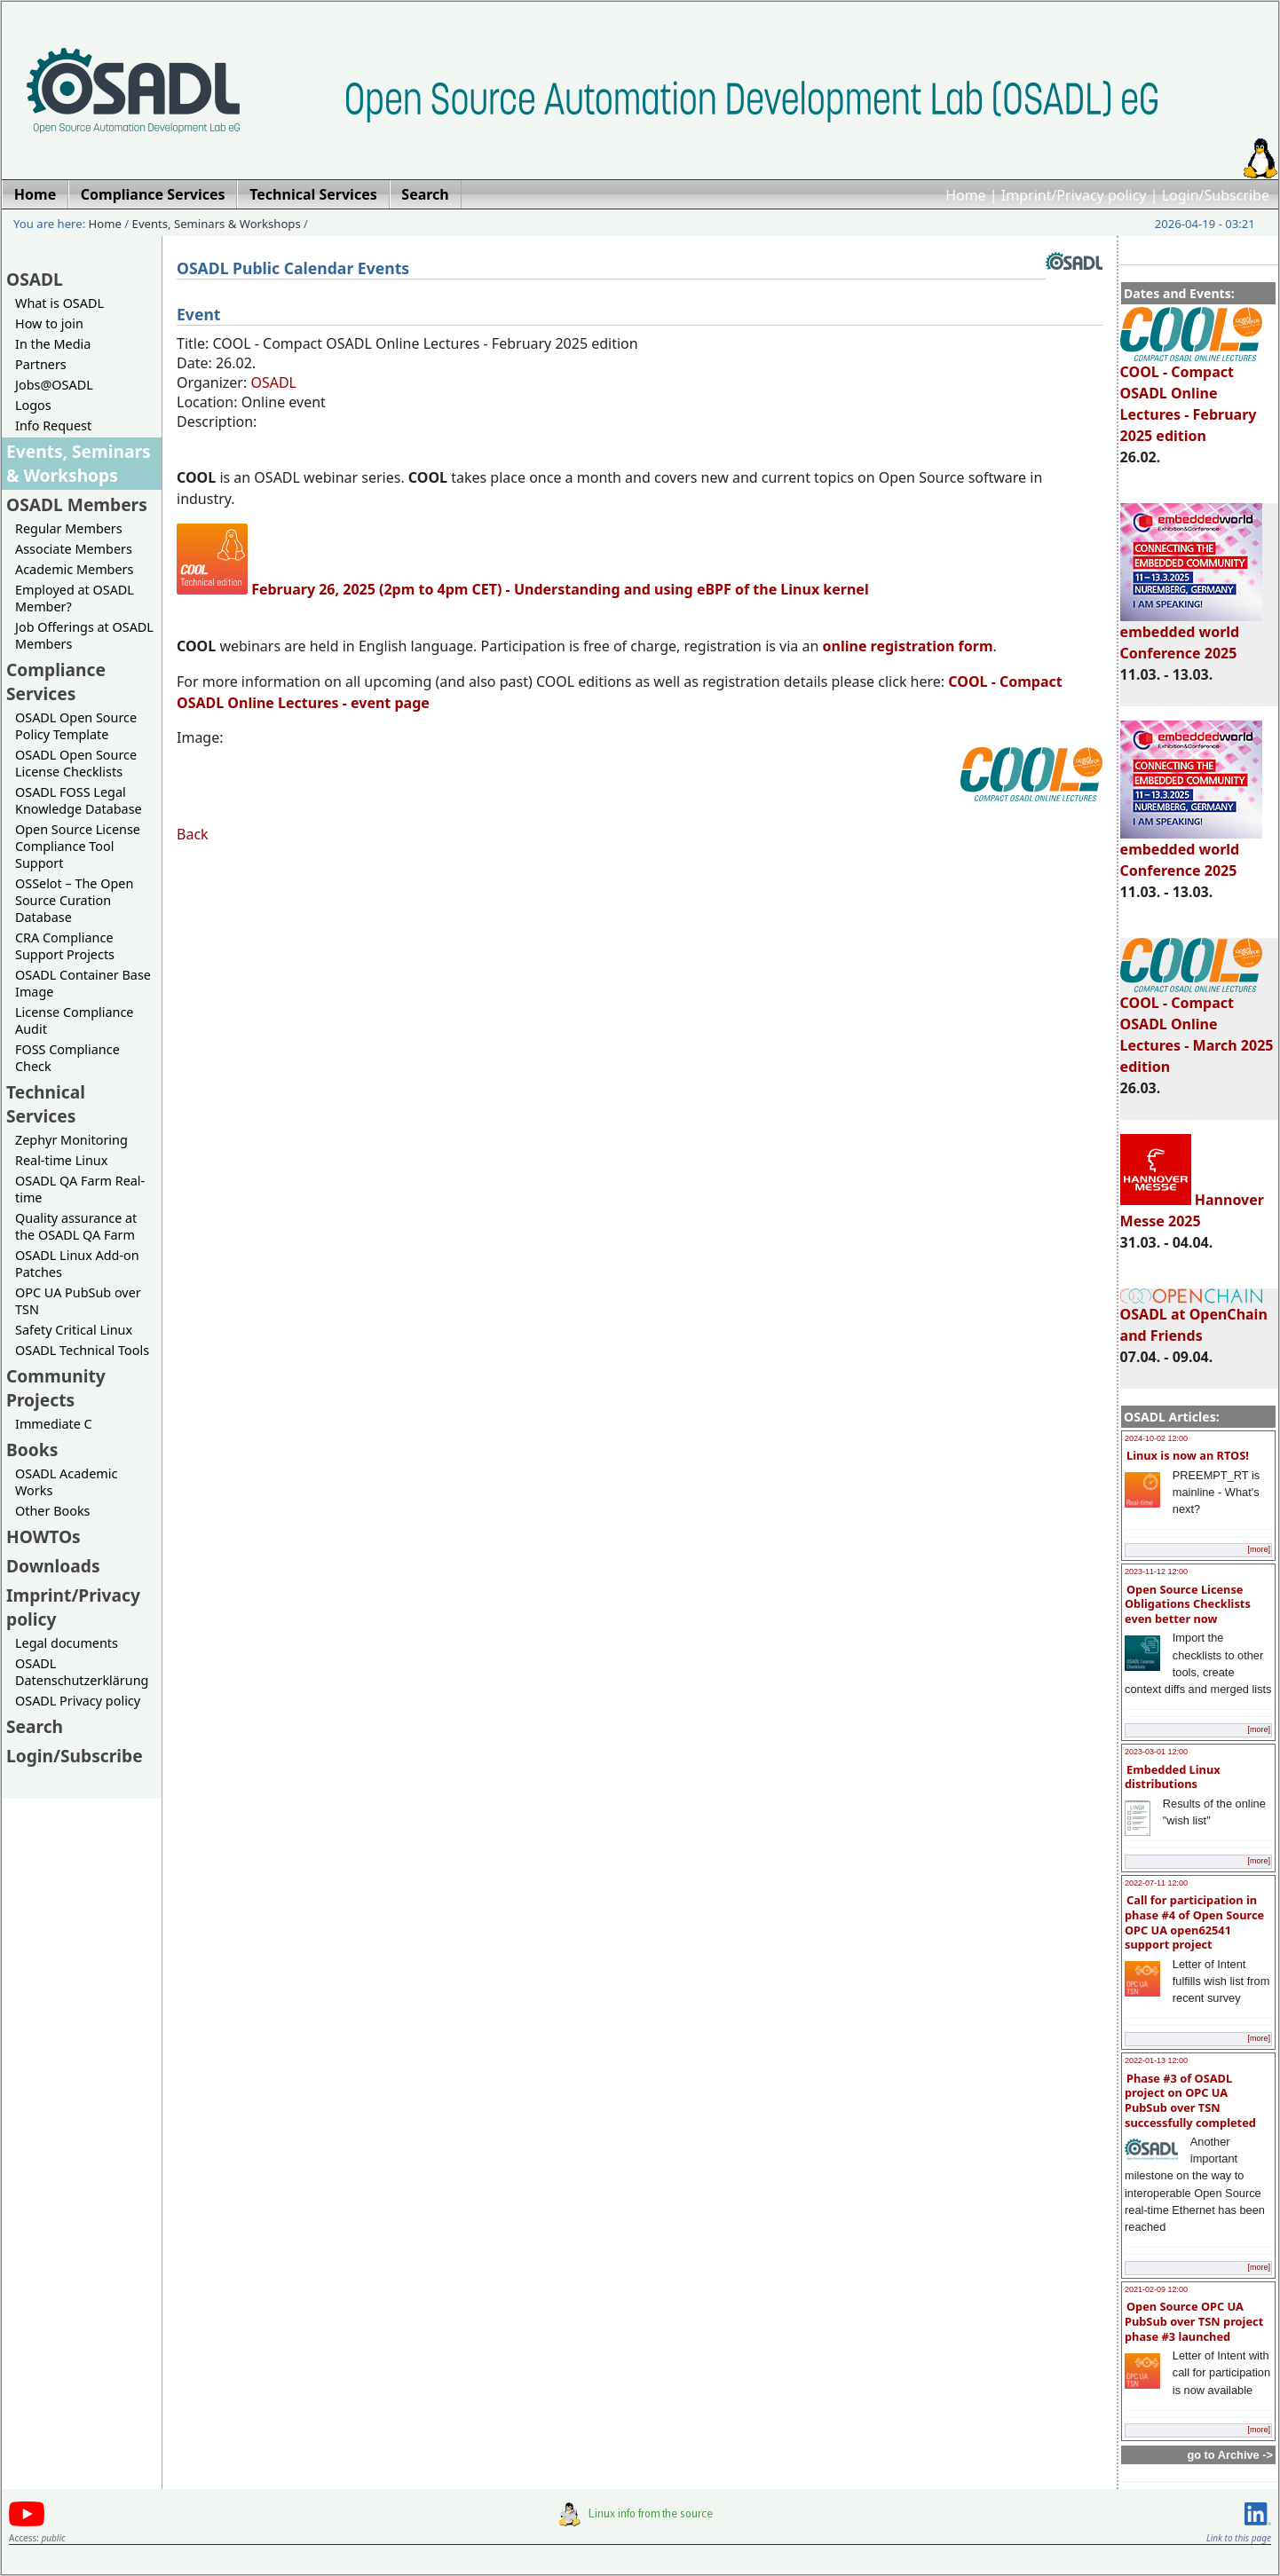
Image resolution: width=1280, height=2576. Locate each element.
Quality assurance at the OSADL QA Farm (76, 1226)
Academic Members (74, 569)
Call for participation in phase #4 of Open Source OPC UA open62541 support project (1194, 1922)
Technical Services (45, 1104)
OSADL (34, 279)
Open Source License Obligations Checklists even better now (1188, 1604)
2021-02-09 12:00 (1156, 2289)
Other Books (52, 1510)
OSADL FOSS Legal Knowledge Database (78, 800)
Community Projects (56, 1388)
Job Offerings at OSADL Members (84, 635)
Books (32, 1449)
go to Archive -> (1230, 2455)
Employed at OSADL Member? (74, 598)
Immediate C (53, 1423)
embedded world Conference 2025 (1191, 634)
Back (193, 834)
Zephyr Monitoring (71, 1139)
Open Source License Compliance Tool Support (77, 846)
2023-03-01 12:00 (1156, 1751)
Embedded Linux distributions (1173, 1776)
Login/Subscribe (1215, 195)
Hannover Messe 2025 (1192, 1210)
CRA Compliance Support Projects (65, 946)
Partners (41, 364)
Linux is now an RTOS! (1187, 1455)
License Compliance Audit (74, 1020)
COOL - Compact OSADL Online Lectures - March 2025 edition (1197, 1026)
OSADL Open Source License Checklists (76, 763)
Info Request (53, 425)
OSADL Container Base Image (83, 983)
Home (965, 195)
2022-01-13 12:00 (1156, 2060)
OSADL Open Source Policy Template (76, 726)
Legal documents (66, 1643)
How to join (49, 323)
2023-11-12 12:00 (1156, 1571)
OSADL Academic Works (66, 1482)
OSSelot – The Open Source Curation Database (74, 900)
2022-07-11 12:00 (1156, 1883)
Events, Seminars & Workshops (216, 224)
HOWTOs (43, 1536)
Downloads (53, 1566)
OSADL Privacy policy (77, 1700)
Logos (33, 405)
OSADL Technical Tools (82, 1350)
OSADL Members (76, 504)
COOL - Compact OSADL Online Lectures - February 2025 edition (1191, 395)
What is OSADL (59, 303)
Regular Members (68, 528)
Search (34, 1726)
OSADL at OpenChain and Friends (1194, 1316)
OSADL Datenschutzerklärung (81, 1672)
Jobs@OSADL (54, 384)
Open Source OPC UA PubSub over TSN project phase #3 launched (1194, 2321)
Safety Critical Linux (73, 1329)
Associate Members (73, 548)
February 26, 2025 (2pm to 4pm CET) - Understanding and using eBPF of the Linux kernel (559, 589)
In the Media (53, 343)
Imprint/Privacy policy (1074, 195)
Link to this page (1238, 2538)
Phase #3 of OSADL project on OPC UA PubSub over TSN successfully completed (1190, 2100)
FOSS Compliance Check (67, 1058)
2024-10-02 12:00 (1156, 1438)
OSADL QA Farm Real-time (80, 1189)
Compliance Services (56, 681)
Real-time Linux (61, 1160)
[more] (1258, 1549)
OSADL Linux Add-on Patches (77, 1263)
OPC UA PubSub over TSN (78, 1301)
